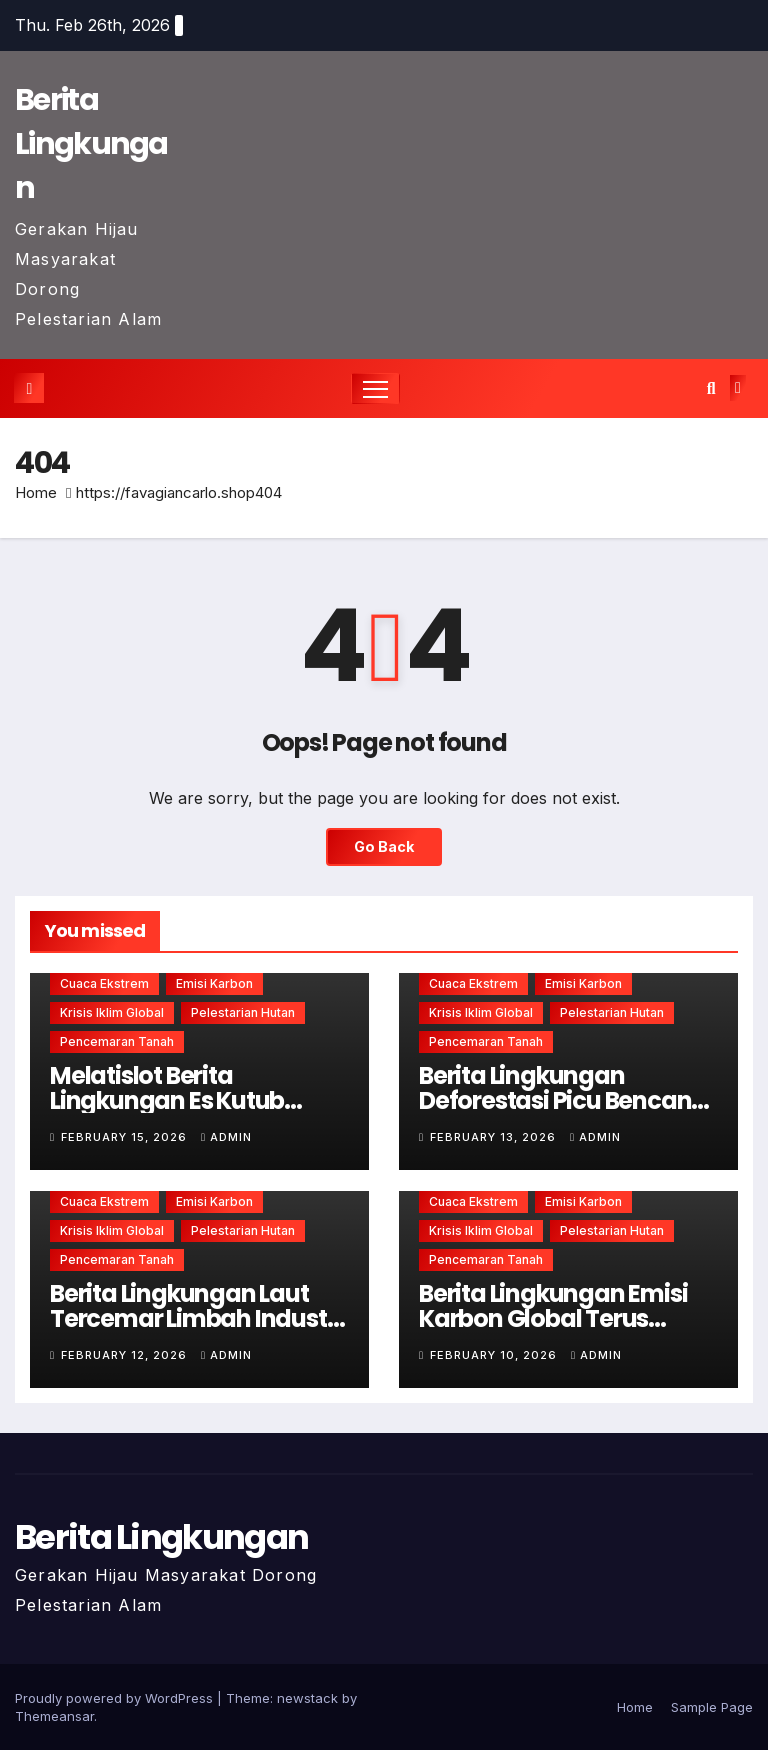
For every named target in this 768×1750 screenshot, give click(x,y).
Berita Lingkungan (91, 144)
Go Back (384, 846)
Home (36, 492)
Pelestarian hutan (243, 1012)
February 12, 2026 (126, 1355)
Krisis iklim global (112, 1012)
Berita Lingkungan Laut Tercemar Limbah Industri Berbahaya (195, 1318)
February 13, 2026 (495, 1137)
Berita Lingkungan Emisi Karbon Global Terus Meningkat (553, 1318)
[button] (711, 388)
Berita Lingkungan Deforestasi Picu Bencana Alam (563, 1100)
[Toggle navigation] (375, 388)
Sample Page (712, 1707)
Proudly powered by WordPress (116, 1698)
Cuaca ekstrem (104, 983)
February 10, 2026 (495, 1355)
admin (226, 1137)
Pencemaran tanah (117, 1041)
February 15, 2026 (126, 1137)
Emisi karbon (214, 983)
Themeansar (54, 1716)
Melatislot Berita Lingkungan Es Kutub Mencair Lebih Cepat (167, 1100)
